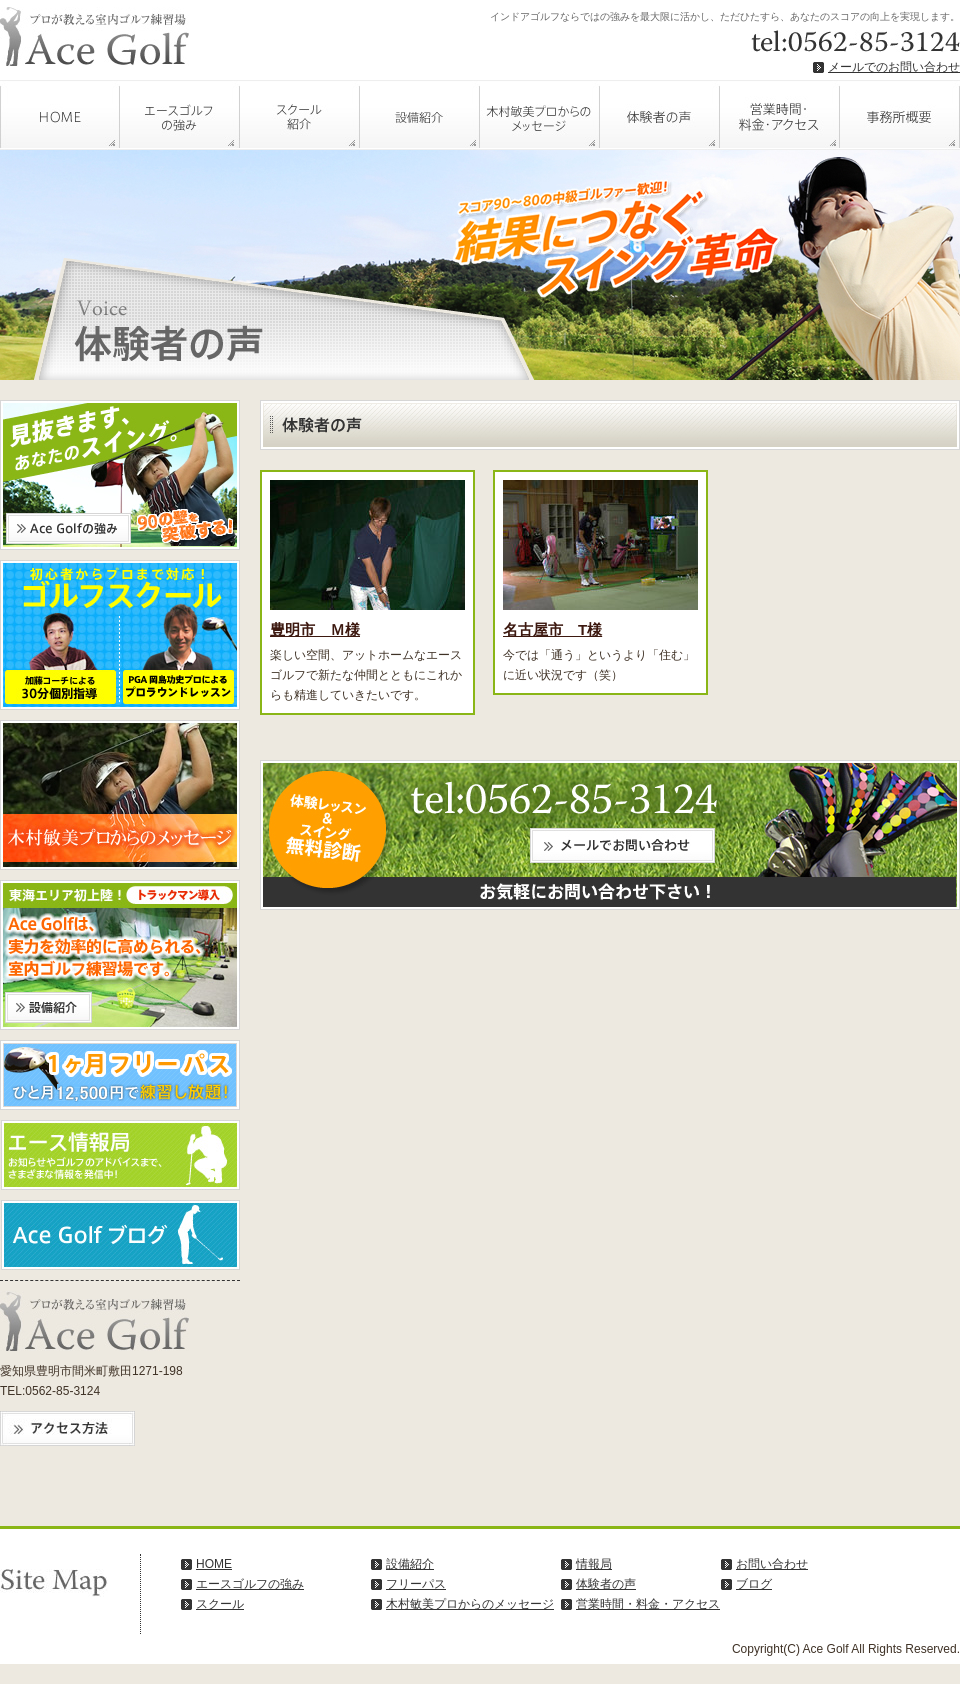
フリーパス (416, 1584)
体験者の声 (660, 115)
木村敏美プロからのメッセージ (540, 115)
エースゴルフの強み (180, 115)
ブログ (754, 1584)
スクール (220, 1604)
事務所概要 (900, 115)
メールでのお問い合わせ (894, 67)
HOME (60, 115)
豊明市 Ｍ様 (315, 629)
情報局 (594, 1564)
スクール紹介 (300, 115)
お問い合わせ (772, 1564)
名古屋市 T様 (552, 629)
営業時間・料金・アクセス (780, 115)
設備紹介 (420, 115)
